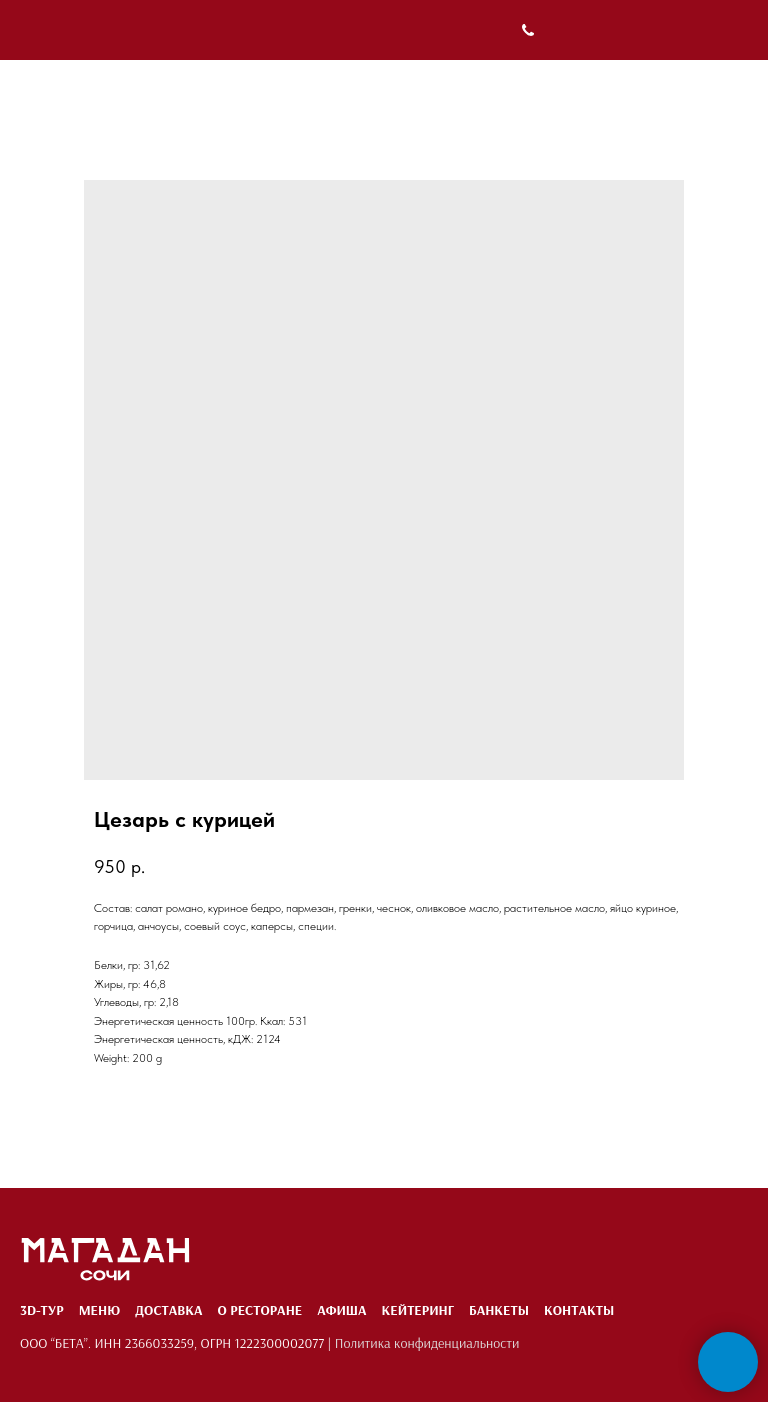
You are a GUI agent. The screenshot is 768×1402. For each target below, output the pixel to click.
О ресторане (259, 1310)
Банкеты (499, 1310)
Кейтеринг (418, 1310)
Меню (99, 1310)
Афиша (341, 1310)
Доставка (168, 1310)
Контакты (579, 1310)
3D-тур (42, 1310)
